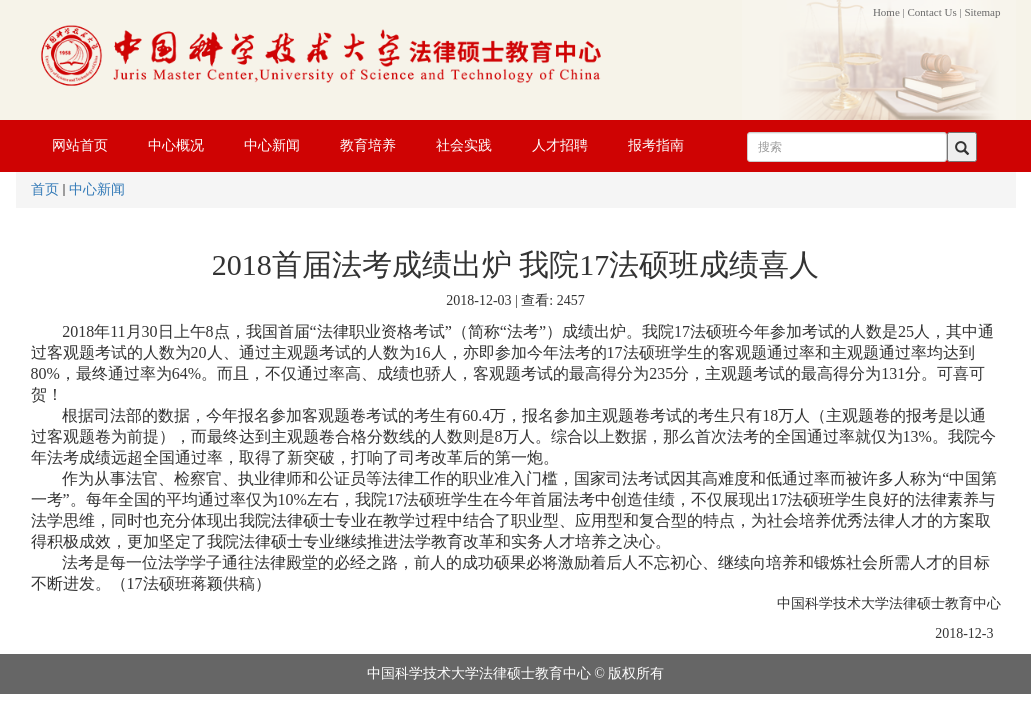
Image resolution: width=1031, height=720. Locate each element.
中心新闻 (97, 189)
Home (886, 12)
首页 (45, 189)
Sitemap (982, 12)
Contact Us (932, 12)
